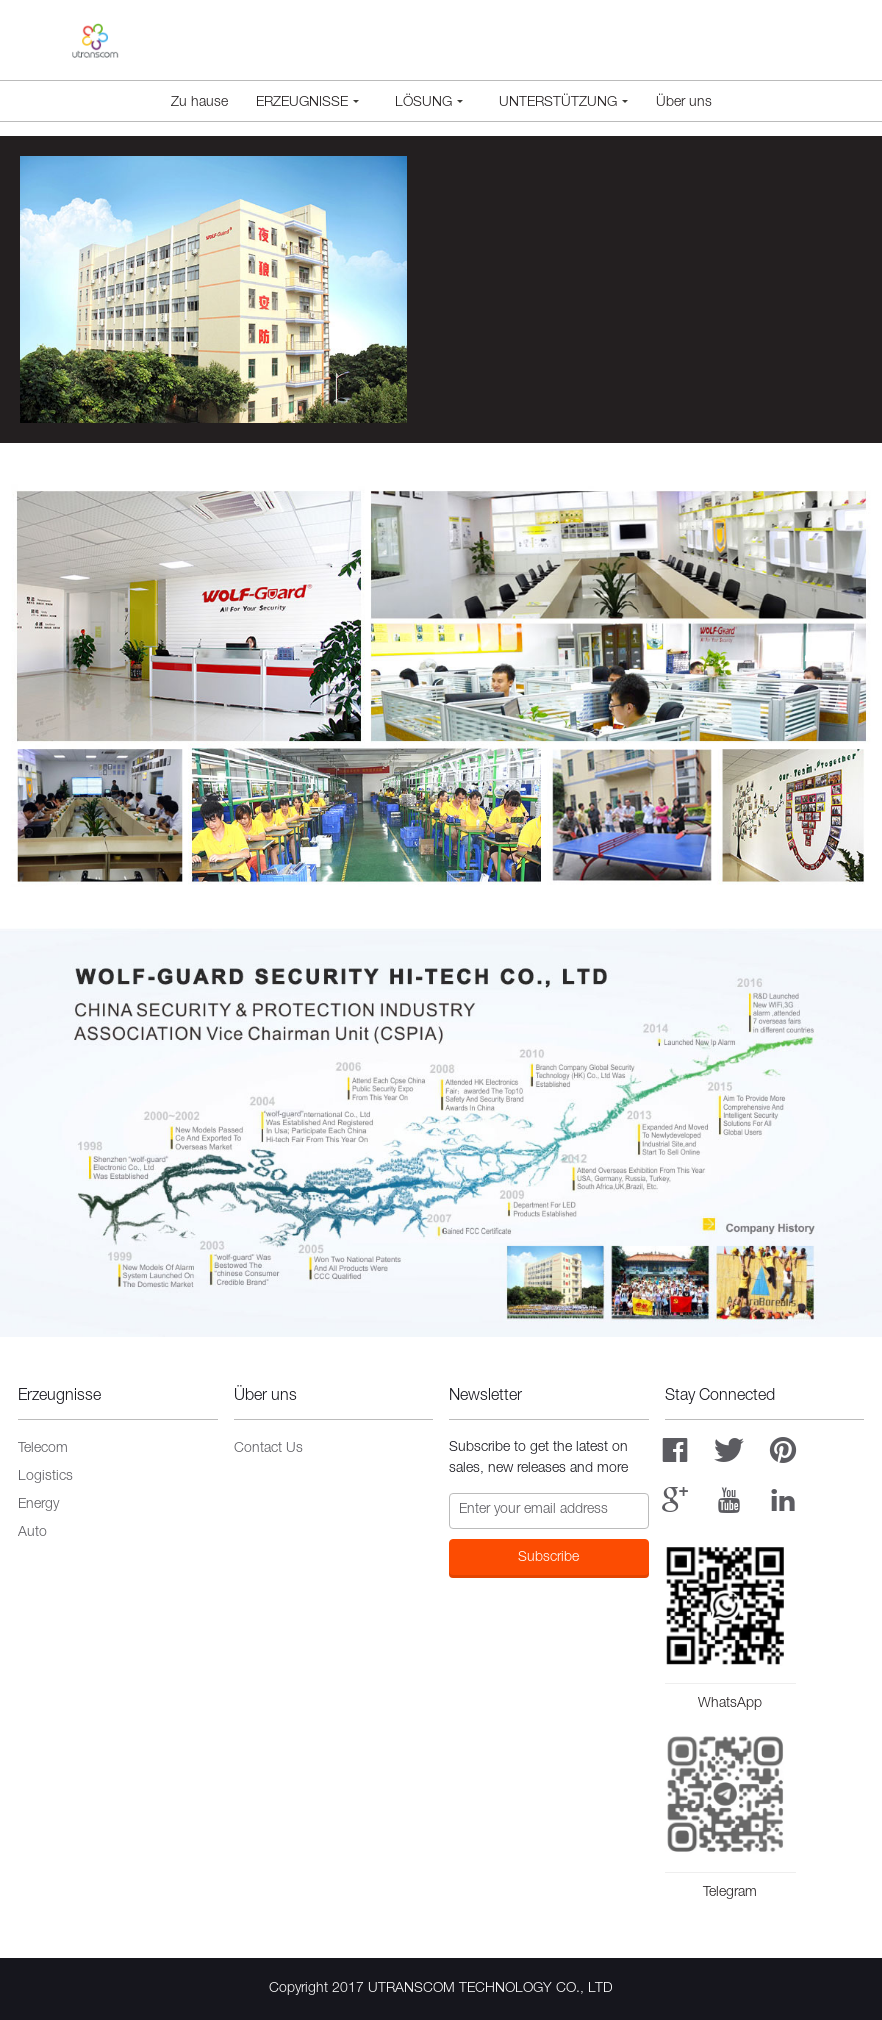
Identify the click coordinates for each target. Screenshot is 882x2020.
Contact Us (268, 1449)
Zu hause (199, 103)
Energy (38, 1505)
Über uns (684, 103)
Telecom (43, 1449)
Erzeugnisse (307, 103)
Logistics (45, 1477)
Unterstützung (563, 103)
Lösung (429, 103)
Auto (32, 1533)
